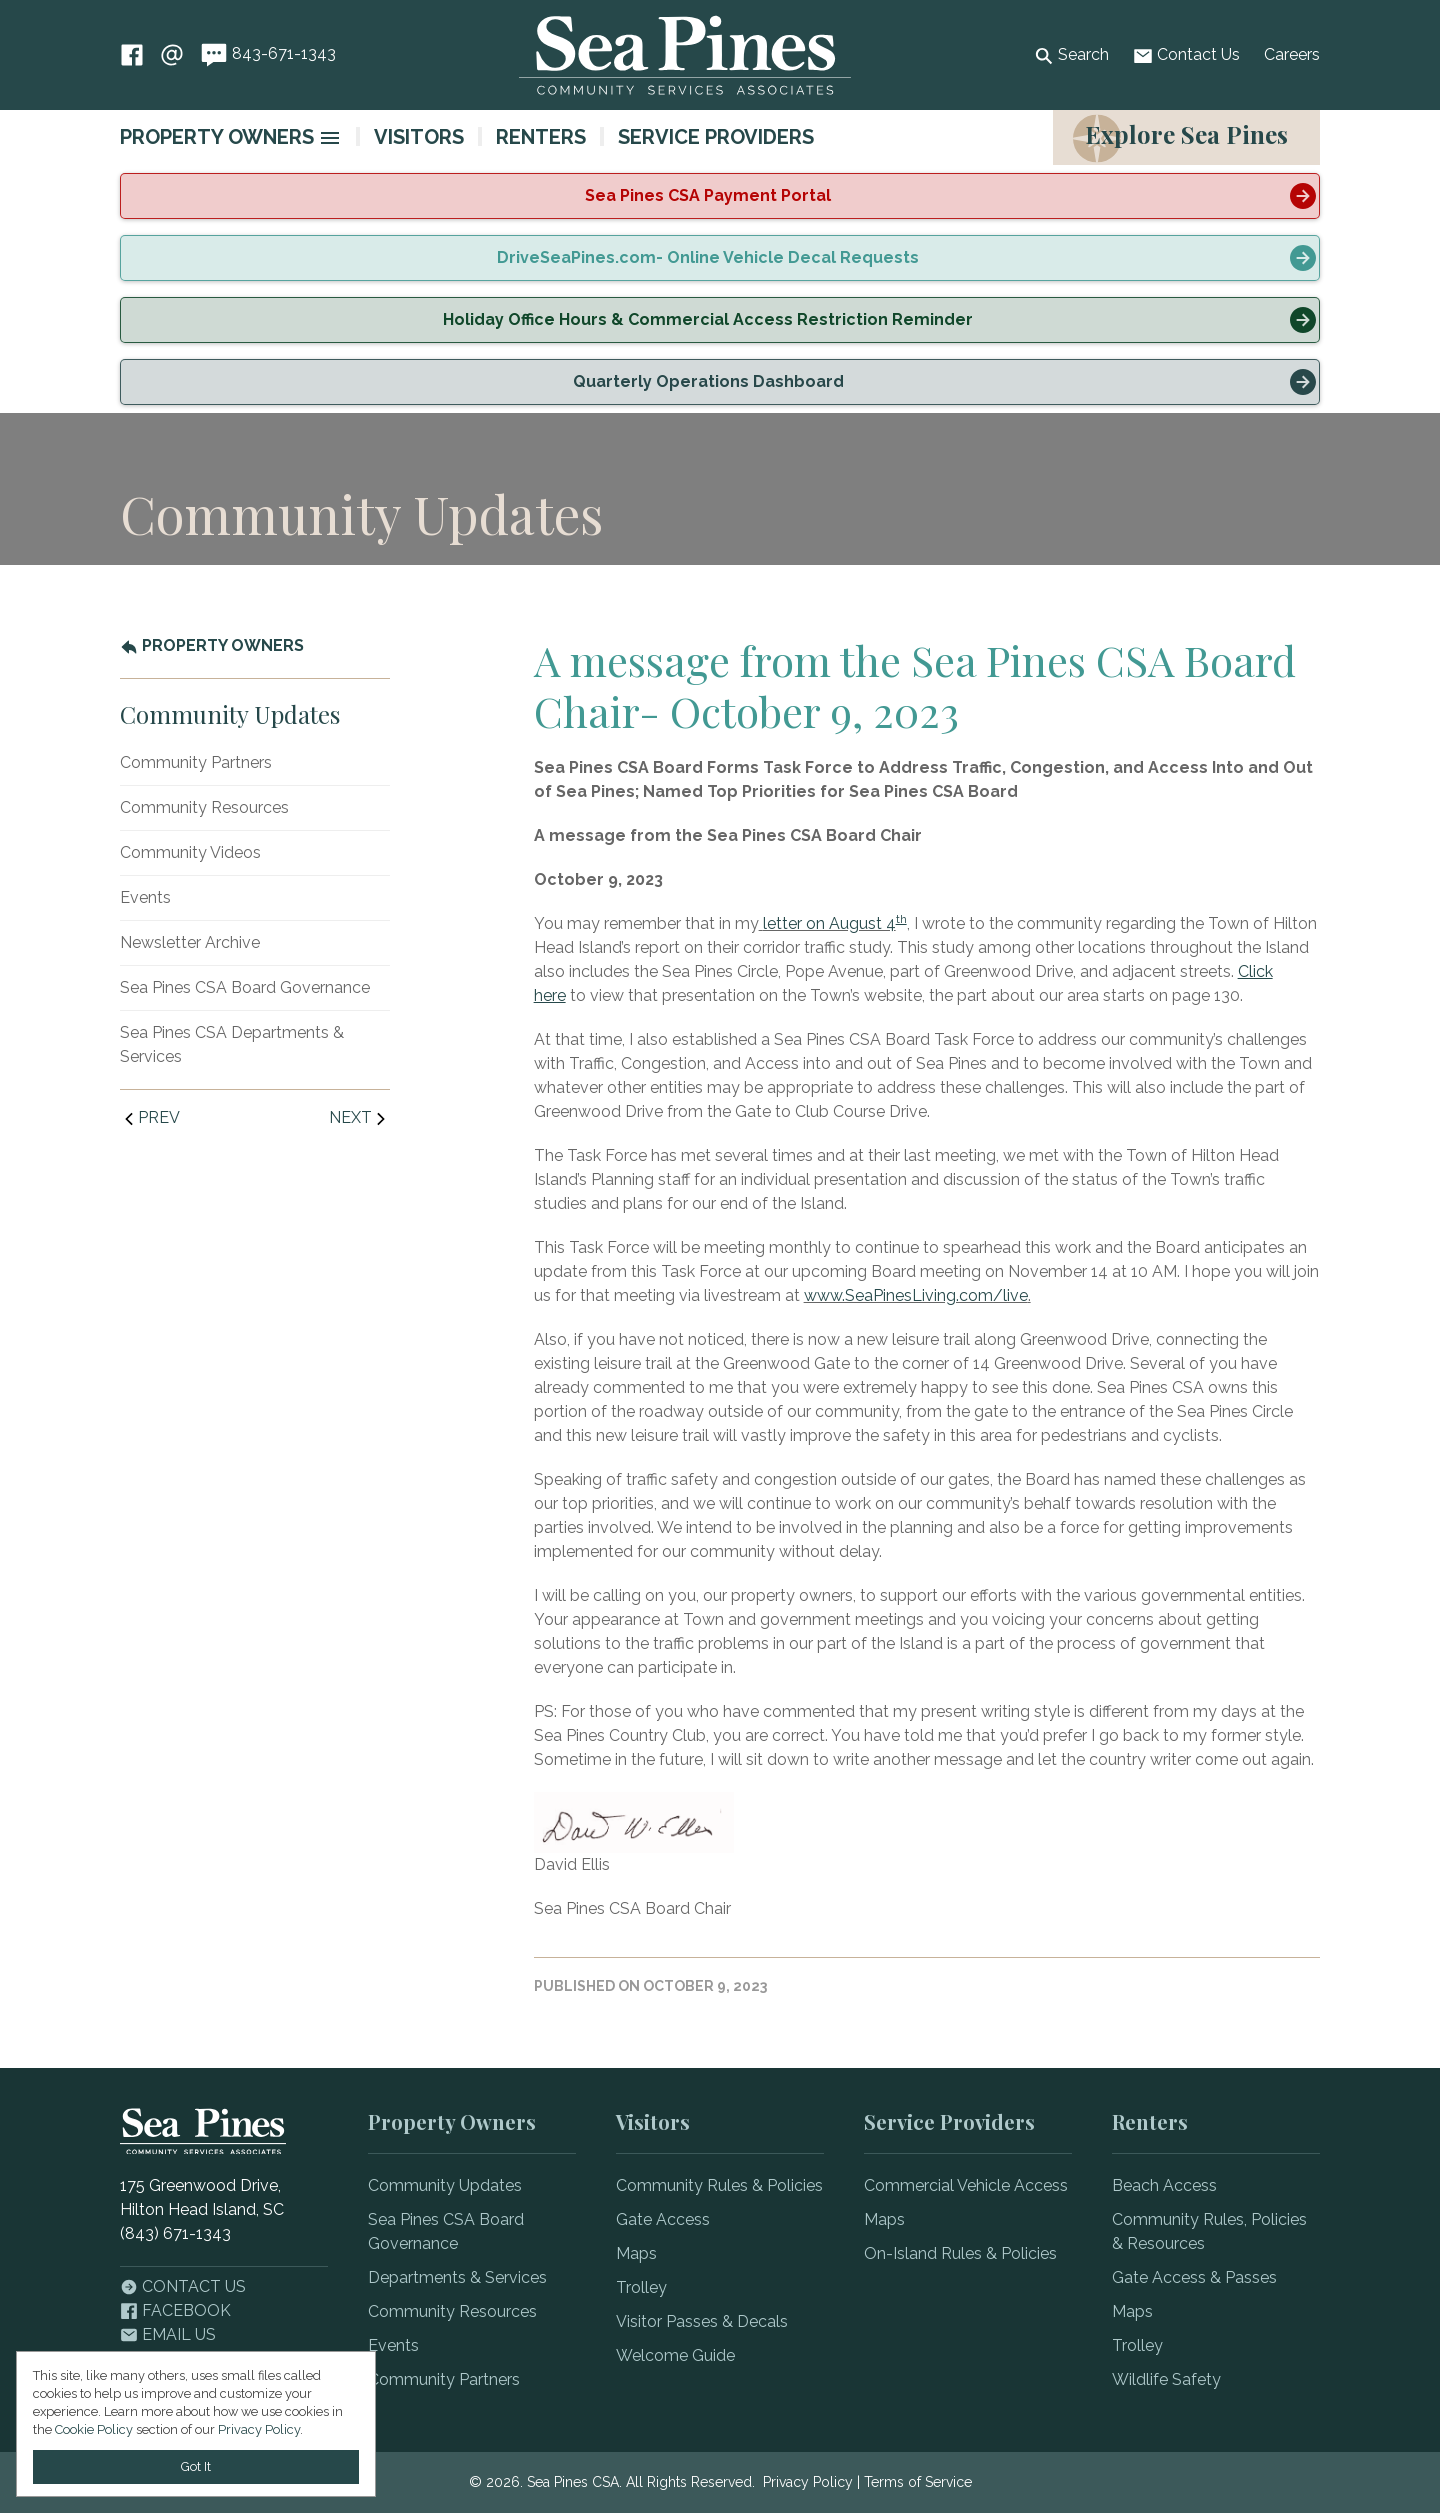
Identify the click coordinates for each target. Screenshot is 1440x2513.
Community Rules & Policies (719, 2185)
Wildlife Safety (1166, 2379)
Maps (636, 2253)
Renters (541, 137)
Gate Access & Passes (1194, 2277)
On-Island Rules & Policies (960, 2253)
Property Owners (217, 137)
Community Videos (190, 852)
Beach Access (1164, 2185)
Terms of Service (918, 2482)
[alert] (720, 196)
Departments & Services (457, 2277)
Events (145, 897)
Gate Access (663, 2219)
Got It (196, 2466)
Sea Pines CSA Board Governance (245, 987)
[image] (330, 138)
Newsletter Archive (190, 942)
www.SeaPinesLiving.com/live (916, 1295)
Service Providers (716, 137)
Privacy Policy (808, 2482)
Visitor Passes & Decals (702, 2321)
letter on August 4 (829, 923)
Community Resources (204, 807)
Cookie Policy (94, 2429)
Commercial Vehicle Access (966, 2185)
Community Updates (445, 2185)
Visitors (419, 137)
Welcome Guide (675, 2355)
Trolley (641, 2287)
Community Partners (196, 762)
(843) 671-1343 (175, 2233)
